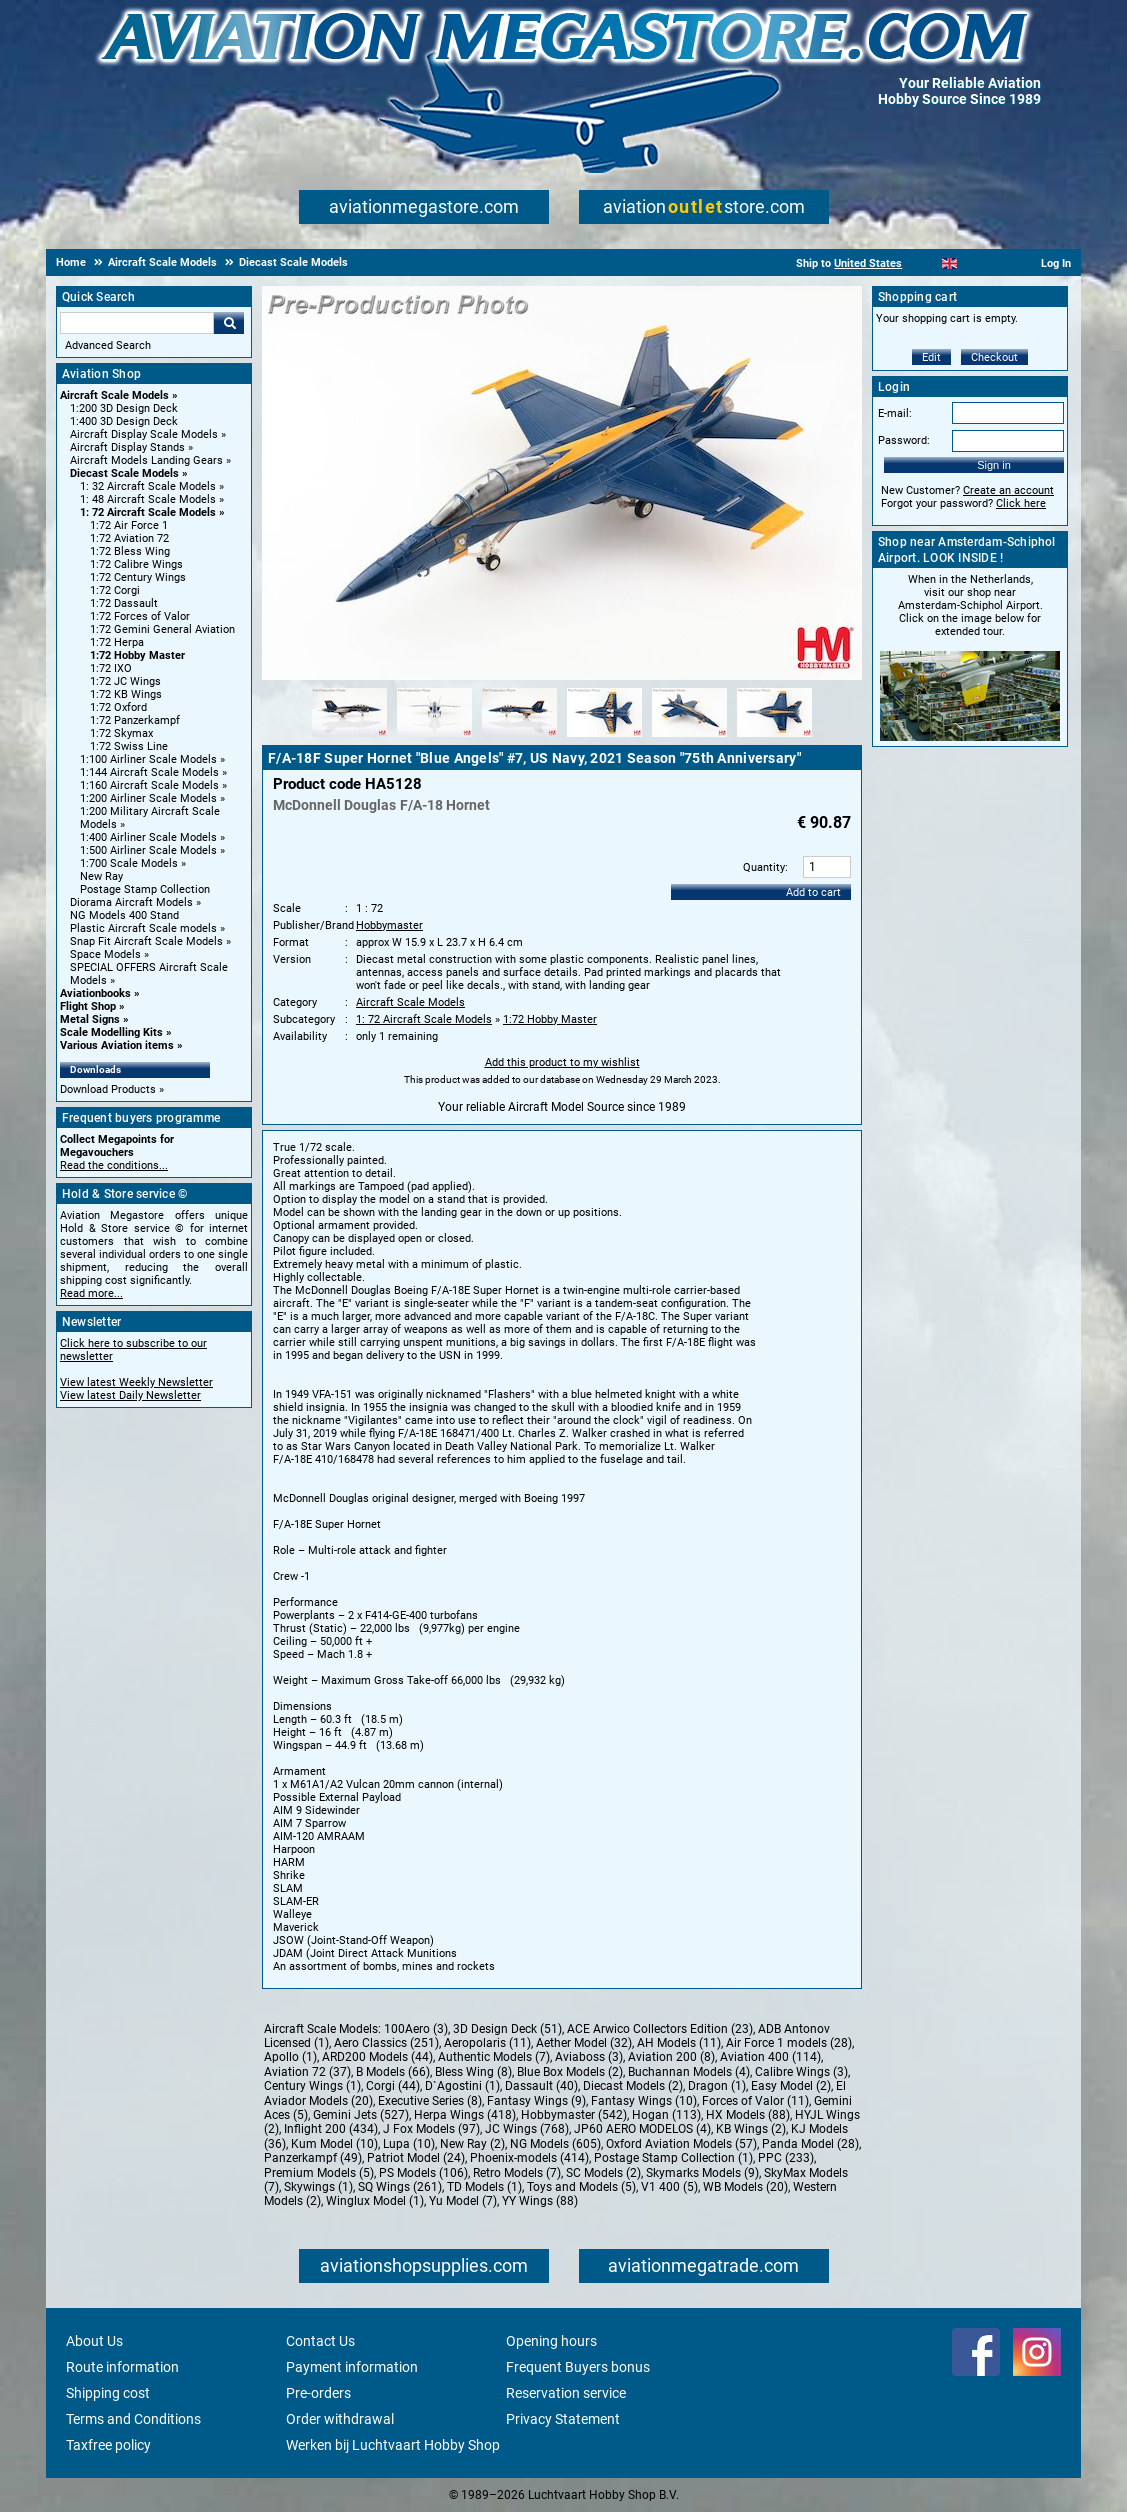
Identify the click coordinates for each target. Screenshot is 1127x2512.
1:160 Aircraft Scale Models (149, 785)
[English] (949, 263)
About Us (94, 2341)
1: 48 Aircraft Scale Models (148, 499)
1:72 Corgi (115, 590)
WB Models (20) (745, 2187)
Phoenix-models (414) (529, 2158)
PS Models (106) (423, 2173)
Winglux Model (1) (375, 2201)
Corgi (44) (393, 2086)
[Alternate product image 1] (349, 738)
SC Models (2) (603, 2173)
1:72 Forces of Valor (140, 616)
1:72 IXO (111, 668)
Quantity (764, 867)
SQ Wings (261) (400, 2187)
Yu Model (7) (463, 2201)
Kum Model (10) (334, 2144)
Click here (1021, 503)
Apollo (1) (290, 2057)
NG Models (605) (555, 2144)
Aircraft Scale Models (114, 395)
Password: (904, 440)
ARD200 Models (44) (377, 2057)
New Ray (101, 876)
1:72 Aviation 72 (129, 538)
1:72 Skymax (121, 733)
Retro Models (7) (517, 2173)
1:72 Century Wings (138, 577)
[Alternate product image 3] (519, 738)
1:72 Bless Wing (130, 551)
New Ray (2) (472, 2144)
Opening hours (551, 2341)
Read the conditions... (114, 1165)
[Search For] (137, 323)
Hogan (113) (666, 2115)
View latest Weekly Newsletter (136, 1382)
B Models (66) (393, 2072)
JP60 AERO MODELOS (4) (642, 2129)
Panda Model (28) (810, 2144)
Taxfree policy (108, 2445)
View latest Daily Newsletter (130, 1395)
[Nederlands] (924, 263)
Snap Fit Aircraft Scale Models (146, 941)
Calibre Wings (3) (801, 2072)
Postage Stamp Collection (145, 889)
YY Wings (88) (540, 2201)
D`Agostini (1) (462, 2086)
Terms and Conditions (133, 2419)
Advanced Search (108, 345)
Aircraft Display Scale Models (144, 434)
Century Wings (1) (312, 2086)
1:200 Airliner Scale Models (148, 798)
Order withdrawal (340, 2419)
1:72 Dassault (124, 603)
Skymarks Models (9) (702, 2173)
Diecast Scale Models (124, 473)
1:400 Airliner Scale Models (148, 837)
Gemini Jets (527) (361, 2115)
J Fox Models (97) (431, 2129)
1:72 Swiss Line (129, 746)
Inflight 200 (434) (331, 2129)
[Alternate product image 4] (604, 738)
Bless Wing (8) (473, 2072)
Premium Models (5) (319, 2173)
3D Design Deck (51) (507, 2029)
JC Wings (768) (527, 2129)
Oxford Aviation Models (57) (681, 2144)
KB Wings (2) (751, 2129)
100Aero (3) (416, 2029)
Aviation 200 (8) (671, 2057)
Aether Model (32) (584, 2043)
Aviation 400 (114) (770, 2057)
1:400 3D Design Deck (124, 421)
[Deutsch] (998, 263)
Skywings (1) (318, 2187)
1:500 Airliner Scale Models (148, 850)
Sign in (994, 465)
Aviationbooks (95, 993)
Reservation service (566, 2393)
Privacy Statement (563, 2419)
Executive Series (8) (430, 2101)
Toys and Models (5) (581, 2187)
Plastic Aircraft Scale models (143, 928)
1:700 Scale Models (129, 863)
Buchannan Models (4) (689, 2072)
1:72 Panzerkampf (135, 720)
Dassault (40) (541, 2086)
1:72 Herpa (117, 642)
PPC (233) (786, 2158)
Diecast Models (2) (633, 2086)
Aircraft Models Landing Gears (146, 460)
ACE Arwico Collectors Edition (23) (660, 2029)
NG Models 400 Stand (124, 915)
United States (868, 263)
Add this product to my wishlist (562, 1062)
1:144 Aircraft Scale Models (149, 772)
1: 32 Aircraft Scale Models (148, 486)
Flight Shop (88, 1006)
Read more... (91, 1293)
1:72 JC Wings (125, 681)
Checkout (994, 357)
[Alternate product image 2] (434, 738)
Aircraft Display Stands (127, 447)
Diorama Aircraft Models (131, 902)
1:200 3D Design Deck (124, 408)
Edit (931, 357)
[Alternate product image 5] (689, 738)
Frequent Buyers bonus (578, 2367)
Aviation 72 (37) (307, 2072)
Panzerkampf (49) (313, 2158)
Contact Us (320, 2341)
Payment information (352, 2367)
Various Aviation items (117, 1045)
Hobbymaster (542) (574, 2115)
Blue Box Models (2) (570, 2072)
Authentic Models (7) (494, 2057)
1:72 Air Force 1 (129, 525)
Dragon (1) (717, 2086)
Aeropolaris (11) (487, 2043)
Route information (122, 2367)
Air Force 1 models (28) (789, 2043)
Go (229, 323)
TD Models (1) (484, 2187)
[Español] (974, 263)
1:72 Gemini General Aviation (162, 629)
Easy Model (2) (791, 2086)
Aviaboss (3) (589, 2057)
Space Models (105, 954)
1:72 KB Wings (126, 694)
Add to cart (813, 892)
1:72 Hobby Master (137, 655)
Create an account (1008, 490)
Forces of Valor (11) (755, 2101)
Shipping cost (108, 2393)
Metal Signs (90, 1019)
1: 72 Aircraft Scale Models (148, 512)
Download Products (108, 1089)
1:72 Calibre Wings (136, 564)
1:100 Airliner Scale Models (148, 759)
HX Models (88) (748, 2115)
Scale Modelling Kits (111, 1032)
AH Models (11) (679, 2043)
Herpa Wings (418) (465, 2115)
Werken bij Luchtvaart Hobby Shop (393, 2445)
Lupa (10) (409, 2144)
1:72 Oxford (118, 707)
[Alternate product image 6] (774, 738)
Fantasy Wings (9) (536, 2101)
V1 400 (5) (669, 2187)
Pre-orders (318, 2393)
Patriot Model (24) (416, 2158)
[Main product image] (562, 676)
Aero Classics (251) (386, 2043)
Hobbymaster (389, 925)
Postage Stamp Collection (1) (673, 2158)
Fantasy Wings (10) (644, 2101)
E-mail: (895, 413)
